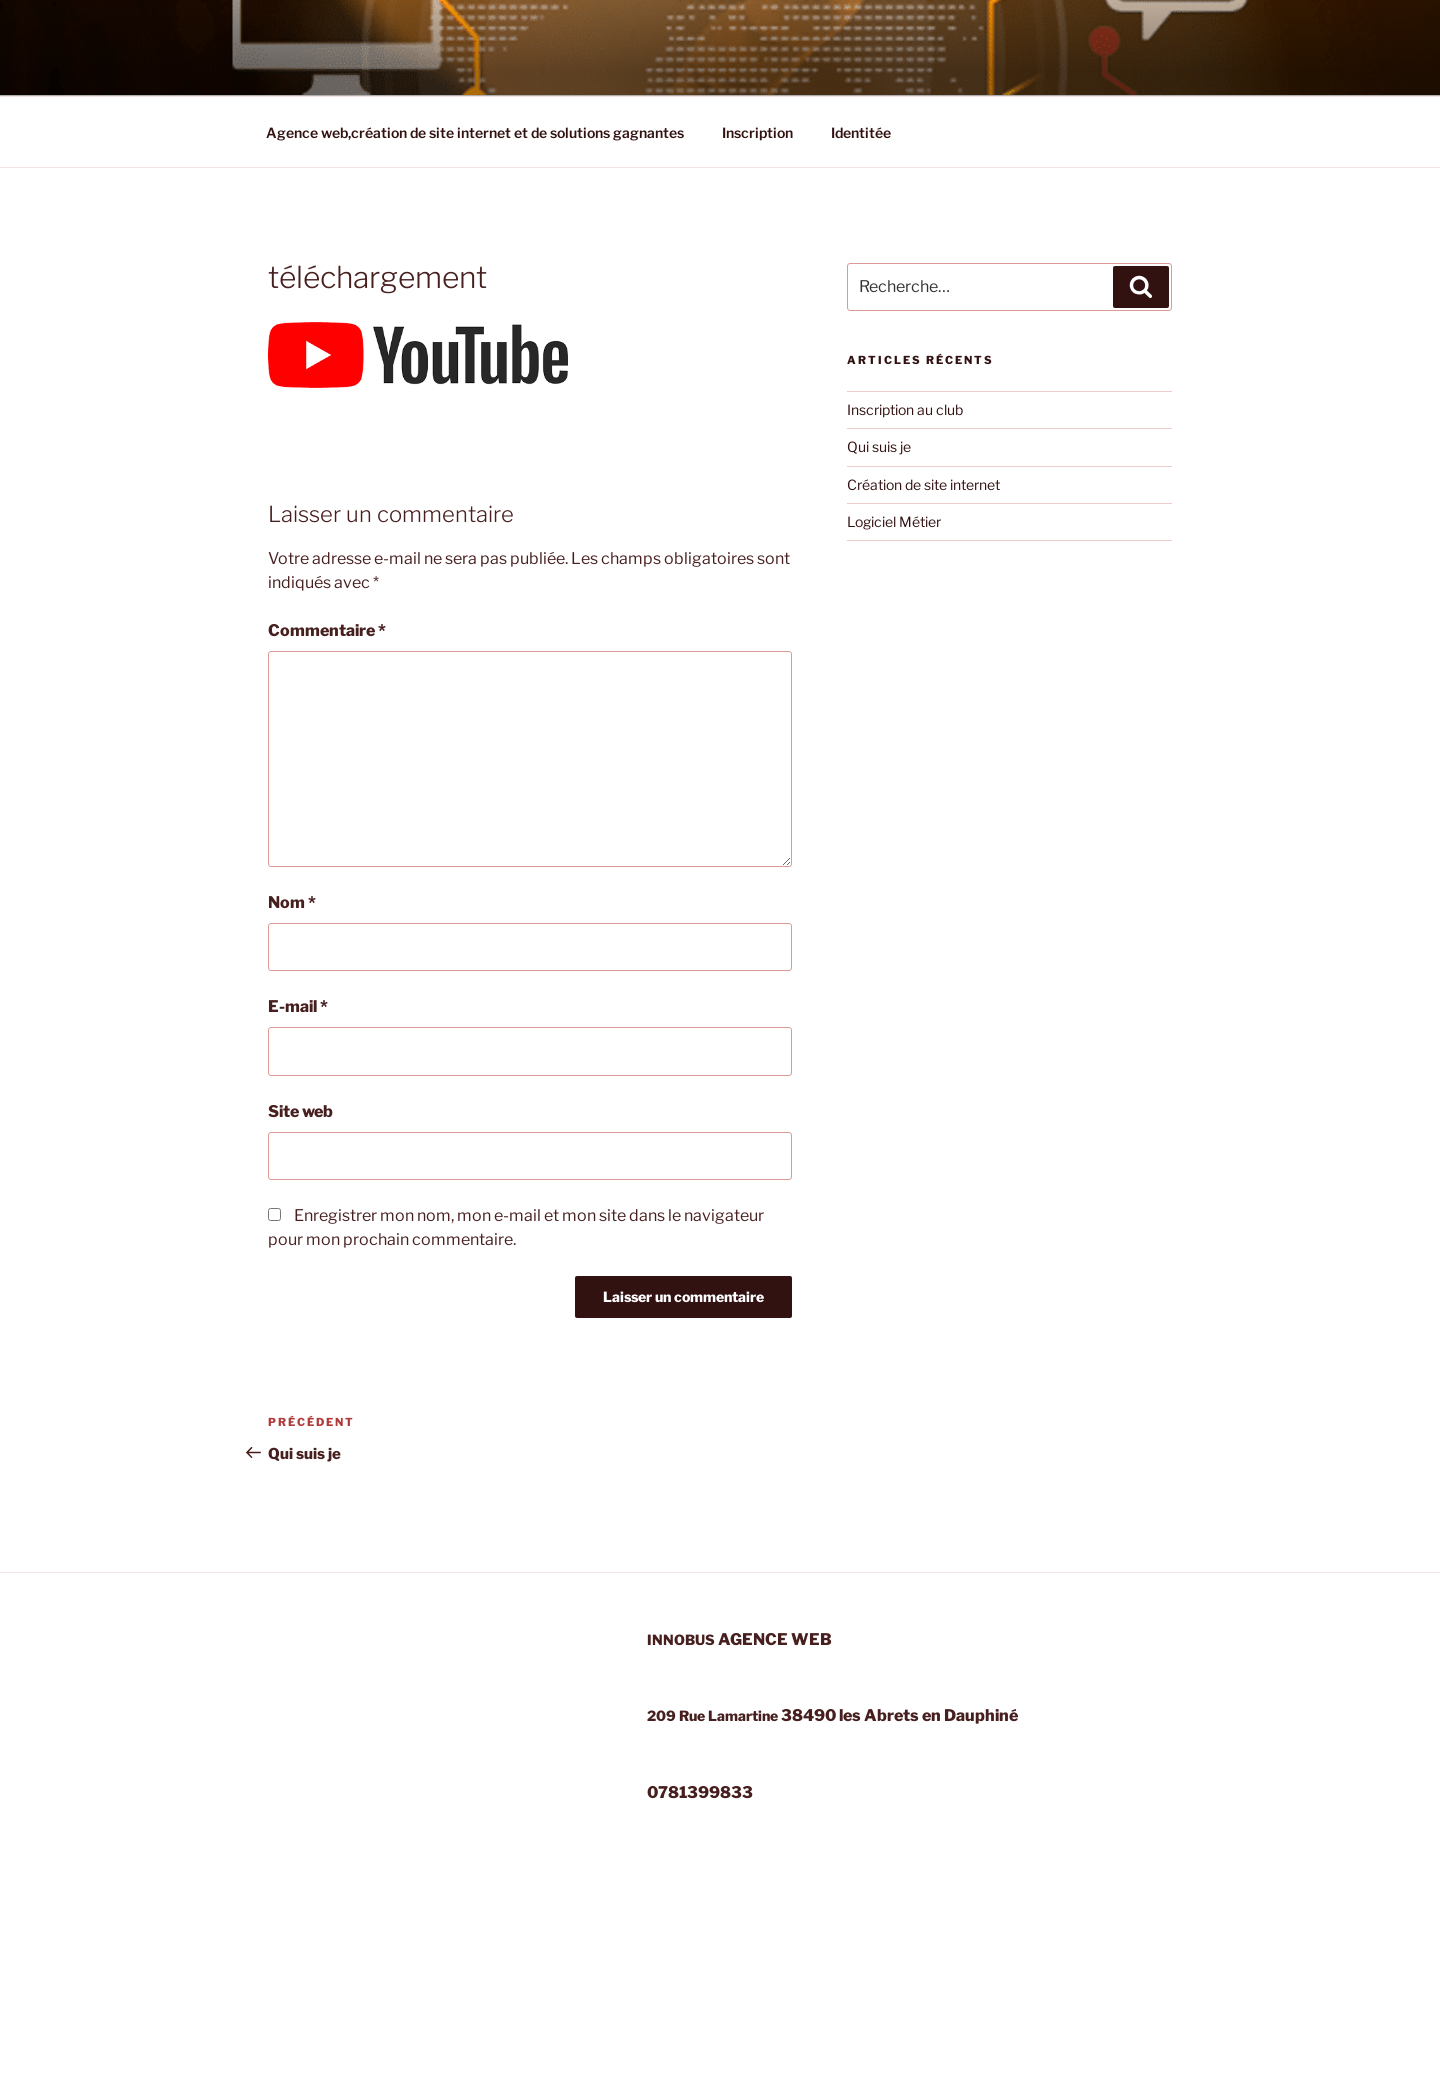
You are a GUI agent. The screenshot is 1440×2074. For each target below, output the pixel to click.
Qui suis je (879, 446)
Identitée (861, 132)
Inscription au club (905, 409)
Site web (300, 1111)
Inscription (757, 132)
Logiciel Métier (894, 521)
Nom (292, 902)
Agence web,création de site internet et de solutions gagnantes (475, 132)
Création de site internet (923, 484)
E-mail (298, 1006)
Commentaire (327, 630)
